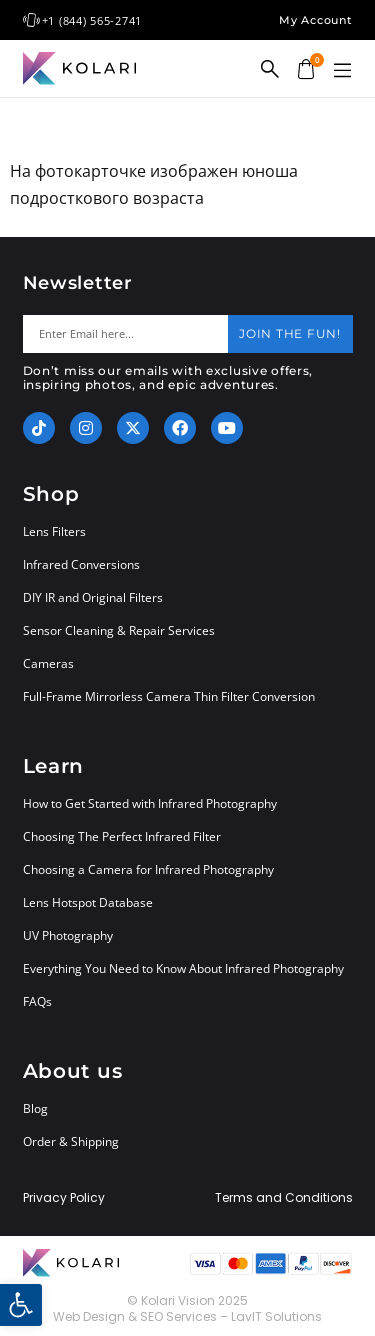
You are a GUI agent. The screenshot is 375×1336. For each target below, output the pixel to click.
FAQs (37, 1001)
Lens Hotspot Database (88, 902)
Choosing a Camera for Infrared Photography (148, 869)
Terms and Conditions (284, 1198)
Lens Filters (54, 531)
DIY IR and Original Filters (93, 597)
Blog (35, 1108)
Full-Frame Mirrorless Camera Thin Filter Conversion (169, 696)
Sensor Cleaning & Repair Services (119, 630)
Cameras (48, 663)
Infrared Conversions (81, 564)
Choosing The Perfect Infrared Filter (122, 836)
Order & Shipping (71, 1141)
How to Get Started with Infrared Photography (150, 803)
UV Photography (68, 935)
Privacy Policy (64, 1198)
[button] (343, 71)
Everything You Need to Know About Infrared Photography (183, 968)
